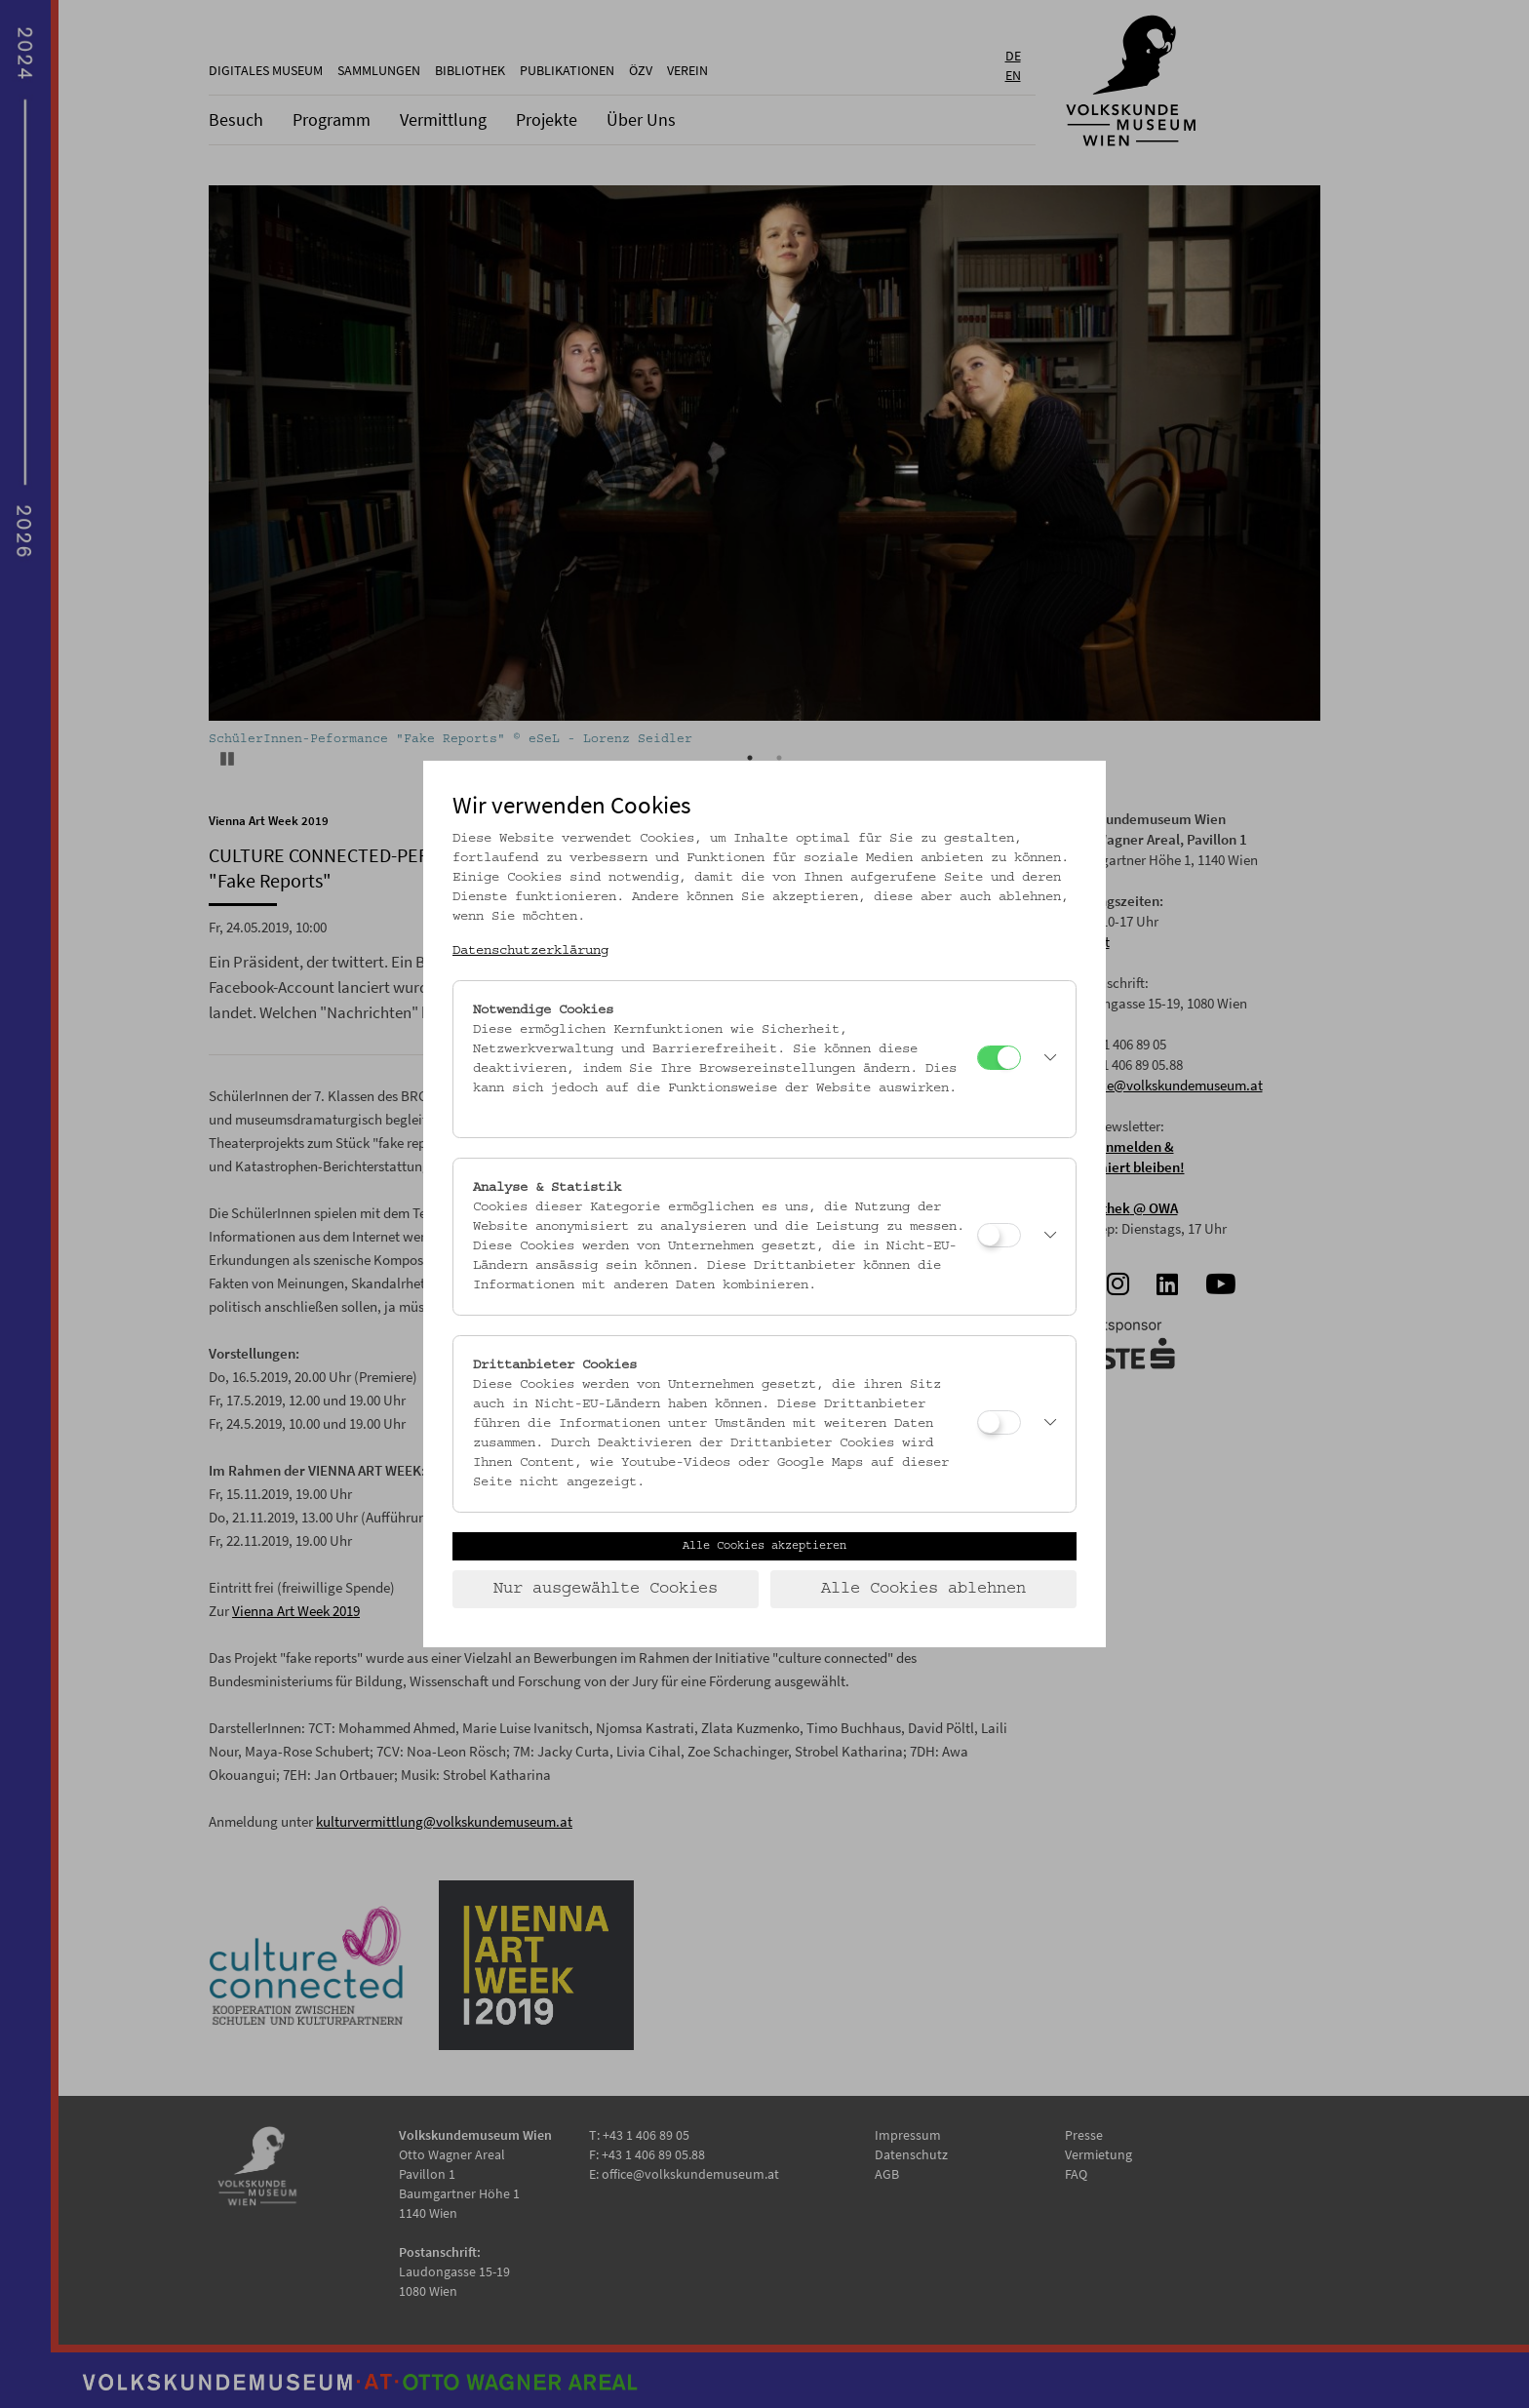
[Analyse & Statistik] (999, 1235)
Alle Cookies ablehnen (923, 1589)
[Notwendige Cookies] (999, 1058)
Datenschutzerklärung (530, 951)
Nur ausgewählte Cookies (605, 1589)
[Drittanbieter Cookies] (999, 1422)
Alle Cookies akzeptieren (764, 1546)
